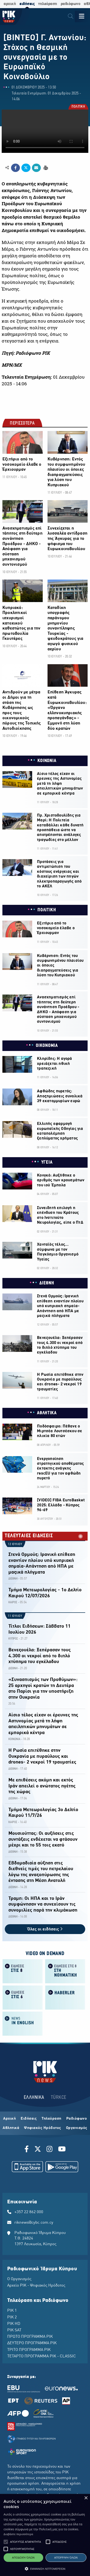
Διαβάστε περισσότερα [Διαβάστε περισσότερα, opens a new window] (18, 2534)
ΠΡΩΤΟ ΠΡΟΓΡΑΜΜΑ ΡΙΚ (30, 2337)
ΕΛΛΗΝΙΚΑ (34, 2097)
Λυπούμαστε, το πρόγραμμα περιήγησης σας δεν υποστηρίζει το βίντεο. (45, 131)
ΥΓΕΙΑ (47, 1162)
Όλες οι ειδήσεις (45, 1929)
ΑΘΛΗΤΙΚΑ (47, 1413)
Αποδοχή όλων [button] (23, 2557)
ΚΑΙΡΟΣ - (13, 1602)
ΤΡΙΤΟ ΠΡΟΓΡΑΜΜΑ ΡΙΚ (29, 2350)
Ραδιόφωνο (76, 2118)
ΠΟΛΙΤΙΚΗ (78, 107)
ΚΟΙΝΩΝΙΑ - (15, 1739)
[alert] (45, 2535)
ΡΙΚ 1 (12, 2311)
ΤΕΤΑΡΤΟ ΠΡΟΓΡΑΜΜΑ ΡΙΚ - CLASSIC (41, 2356)
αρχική (10, 4)
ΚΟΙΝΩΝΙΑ (46, 760)
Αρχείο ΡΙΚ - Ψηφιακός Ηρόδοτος (36, 2286)
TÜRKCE (58, 2097)
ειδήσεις (27, 4)
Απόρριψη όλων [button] (66, 2557)
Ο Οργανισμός (19, 2279)
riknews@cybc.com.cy (33, 2223)
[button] (6, 2542)
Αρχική (9, 2118)
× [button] (86, 2498)
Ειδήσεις (29, 2118)
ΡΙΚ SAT (14, 2330)
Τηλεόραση (51, 2118)
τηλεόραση (47, 4)
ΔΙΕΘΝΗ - (13, 1578)
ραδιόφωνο (70, 4)
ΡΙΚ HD (13, 2324)
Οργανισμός (76, 2128)
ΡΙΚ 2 (12, 2317)
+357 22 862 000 (28, 2212)
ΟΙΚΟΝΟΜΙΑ (47, 1045)
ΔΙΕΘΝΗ (46, 1283)
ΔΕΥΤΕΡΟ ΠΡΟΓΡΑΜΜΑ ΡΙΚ (32, 2343)
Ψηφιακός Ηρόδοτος (42, 2128)
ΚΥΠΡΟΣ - (14, 1638)
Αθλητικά (11, 2128)
